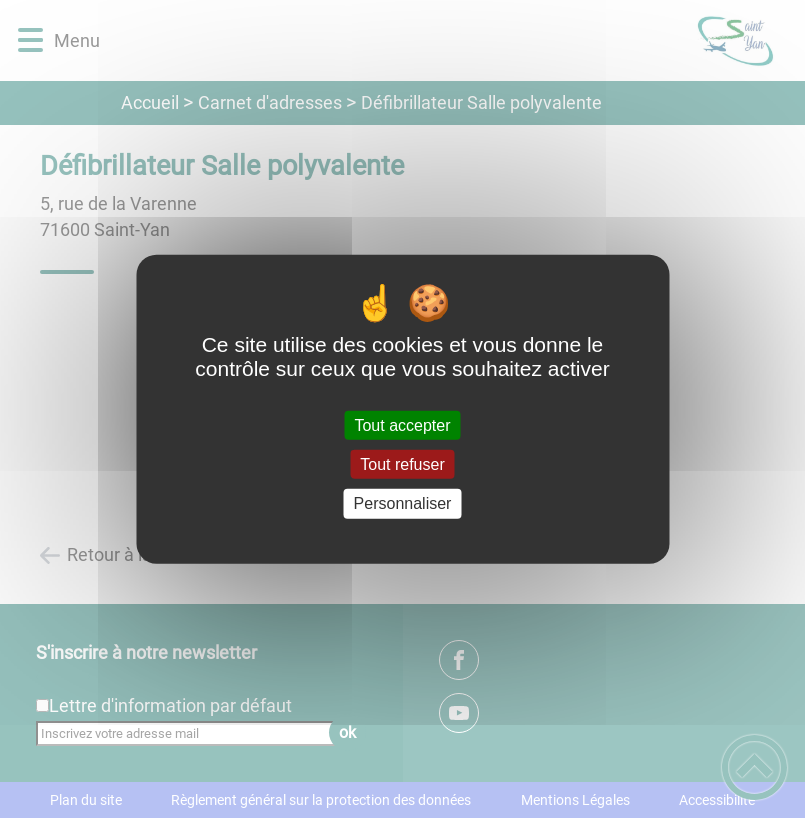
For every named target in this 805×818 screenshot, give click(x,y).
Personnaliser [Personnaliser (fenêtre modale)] (403, 503)
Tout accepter (402, 425)
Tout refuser (402, 464)
